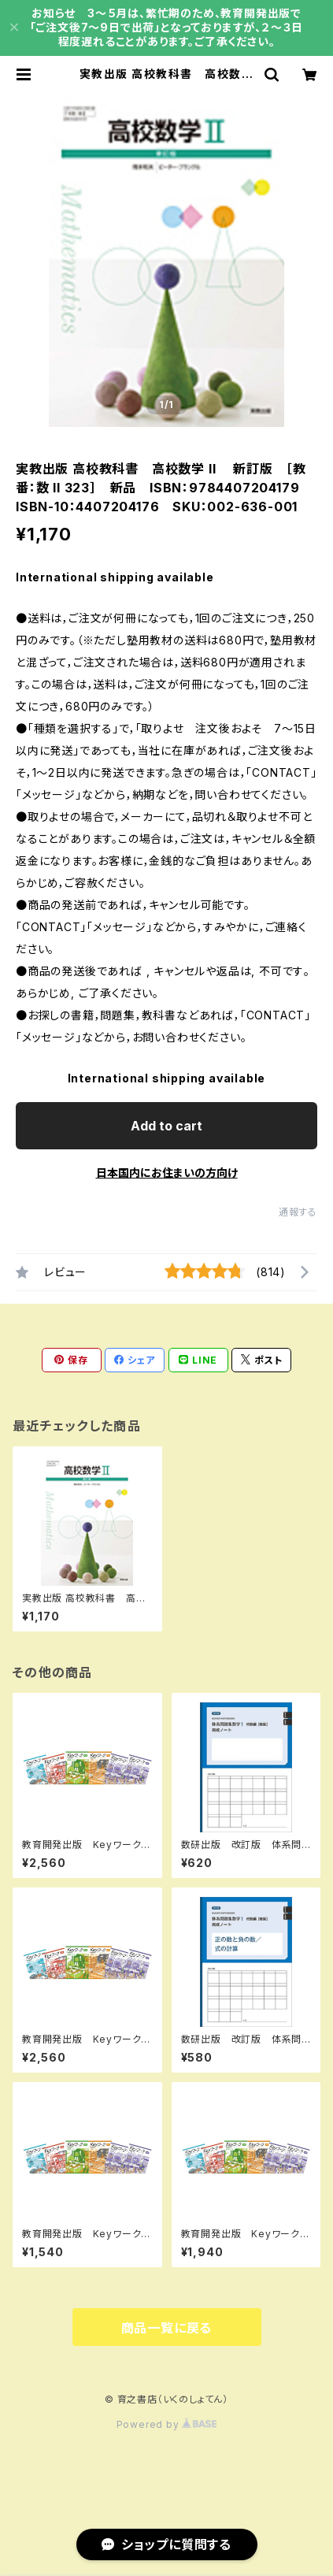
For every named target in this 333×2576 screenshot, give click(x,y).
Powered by (167, 2424)
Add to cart (166, 1126)
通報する (298, 1212)
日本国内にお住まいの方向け (167, 1172)
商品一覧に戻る (167, 2328)
